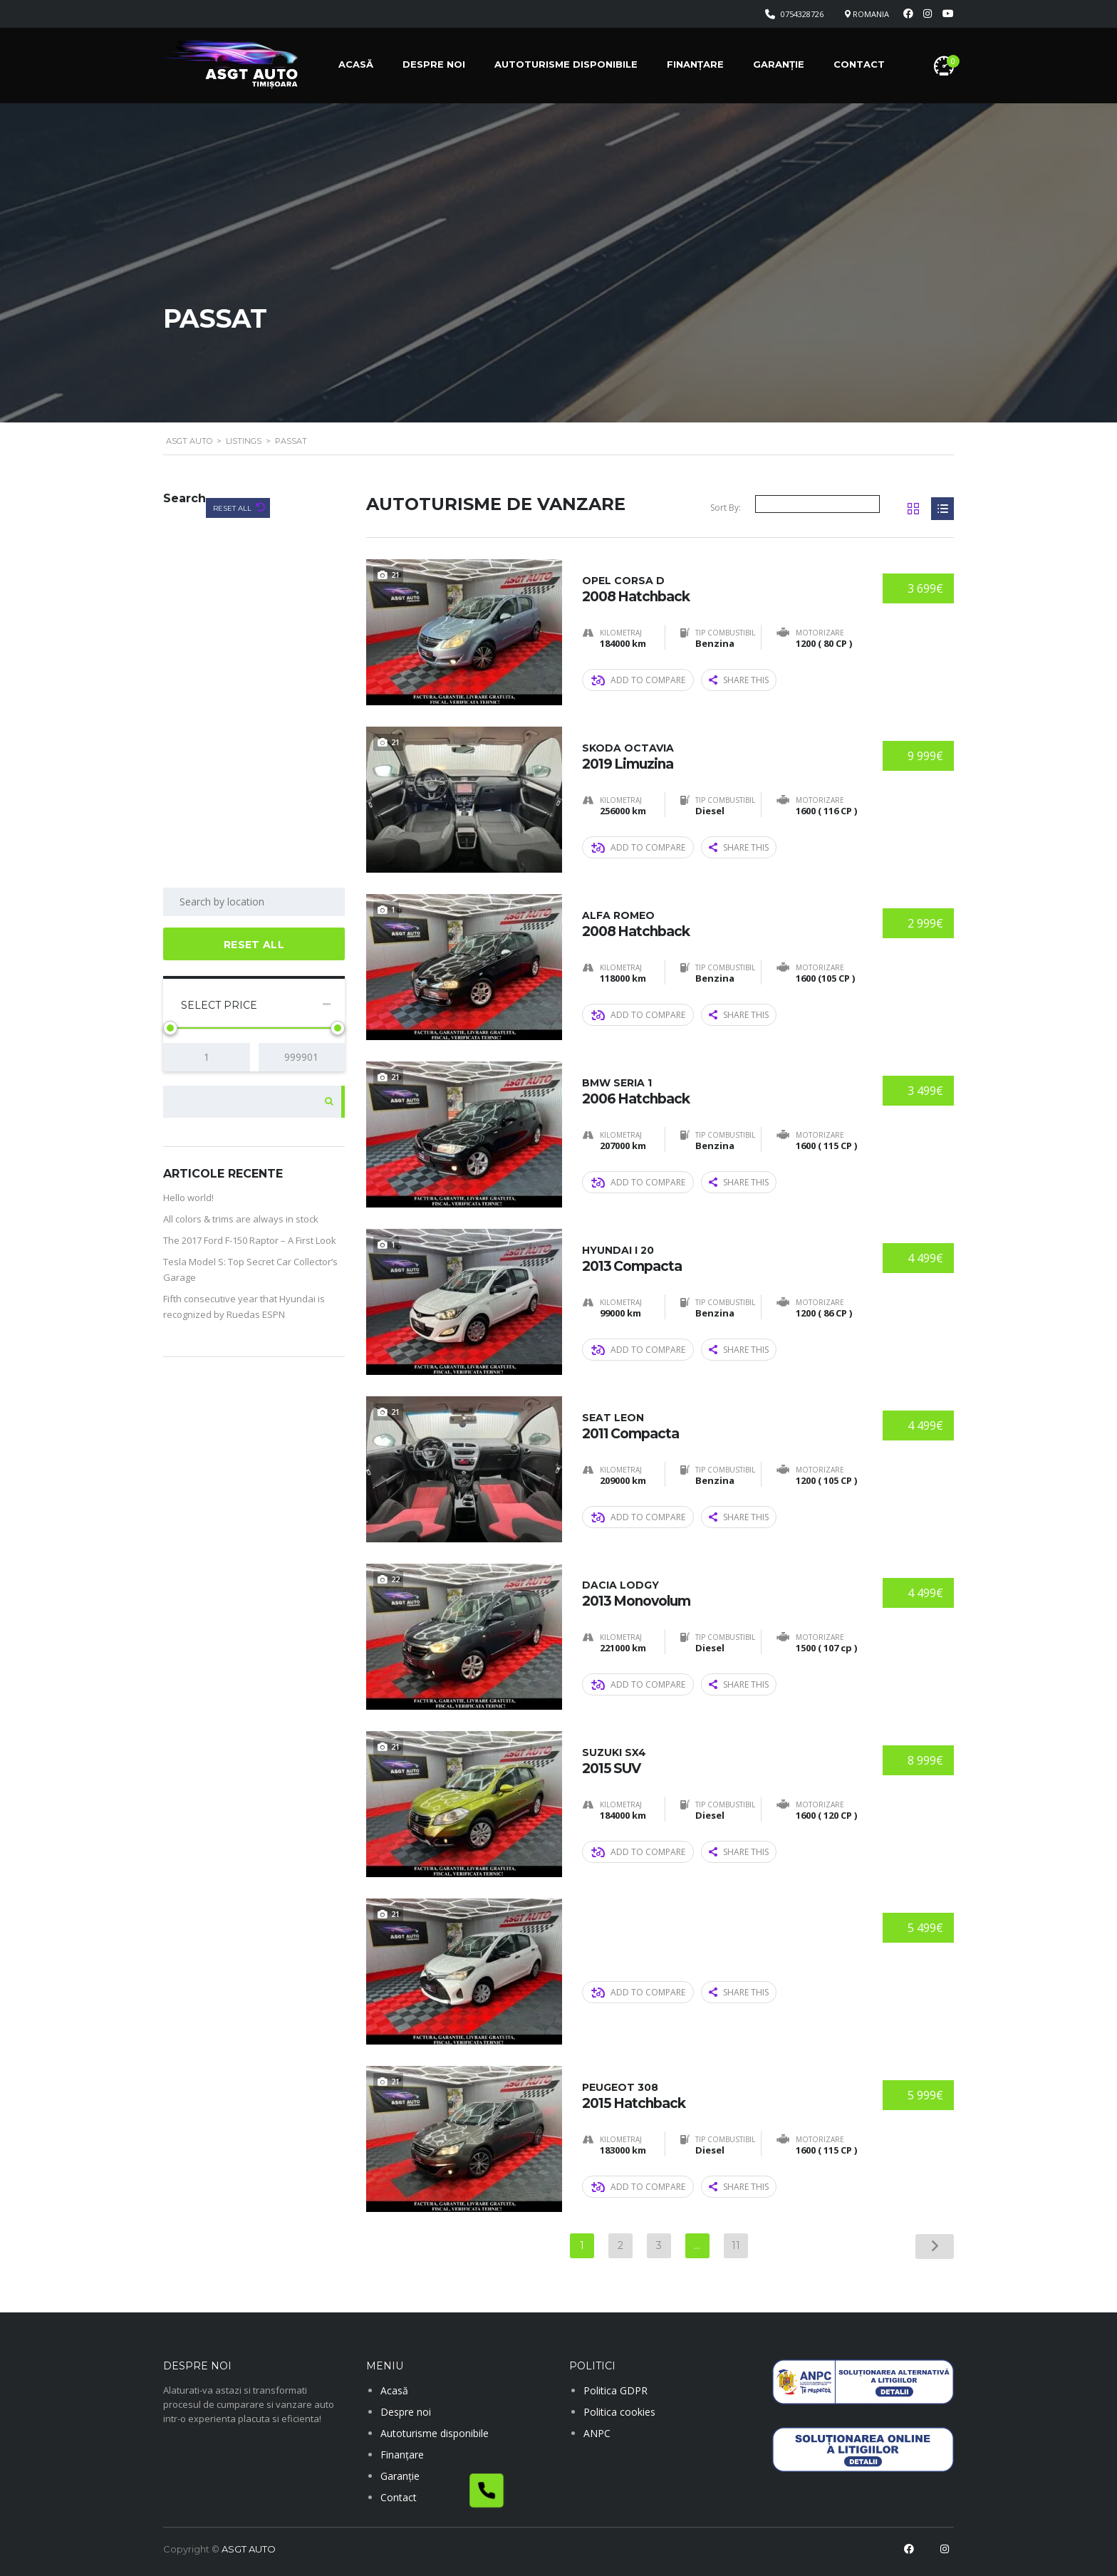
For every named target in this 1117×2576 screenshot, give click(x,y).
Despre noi (433, 64)
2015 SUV (718, 1760)
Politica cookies (619, 2412)
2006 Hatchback (718, 1090)
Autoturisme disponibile (566, 64)
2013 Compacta (718, 1257)
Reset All (233, 508)
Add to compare (638, 679)
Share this (739, 679)
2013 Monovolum (718, 1592)
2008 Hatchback (718, 588)
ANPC (597, 2433)
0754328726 (802, 14)
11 (736, 2245)
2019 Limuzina (718, 755)
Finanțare (695, 64)
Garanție (778, 64)
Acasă (355, 64)
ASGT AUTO (249, 2549)
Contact (859, 64)
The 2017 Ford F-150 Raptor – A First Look (249, 1240)
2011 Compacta (718, 1425)
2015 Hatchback (718, 2095)
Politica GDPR (615, 2390)
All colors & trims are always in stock (240, 1218)
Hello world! (188, 1197)
